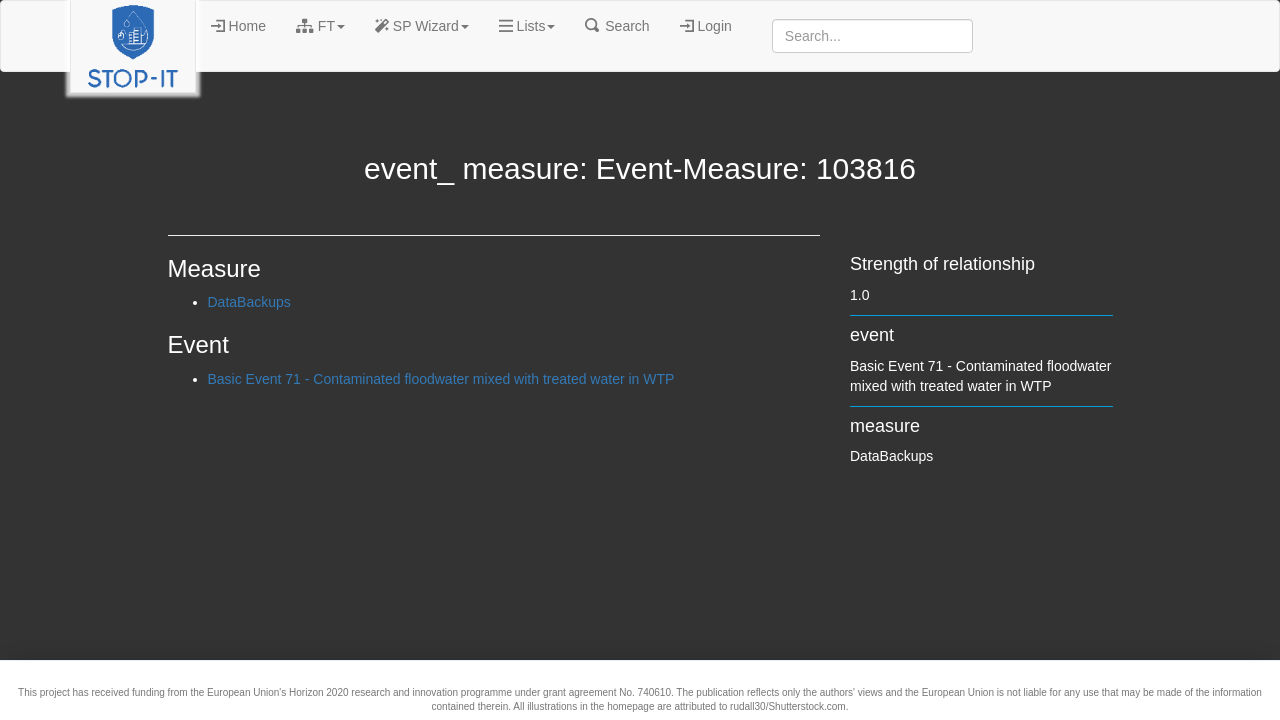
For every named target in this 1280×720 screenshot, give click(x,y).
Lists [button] (527, 26)
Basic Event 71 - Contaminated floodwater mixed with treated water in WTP (441, 379)
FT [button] (320, 26)
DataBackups (249, 302)
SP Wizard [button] (422, 26)
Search (617, 26)
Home (238, 26)
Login (706, 26)
